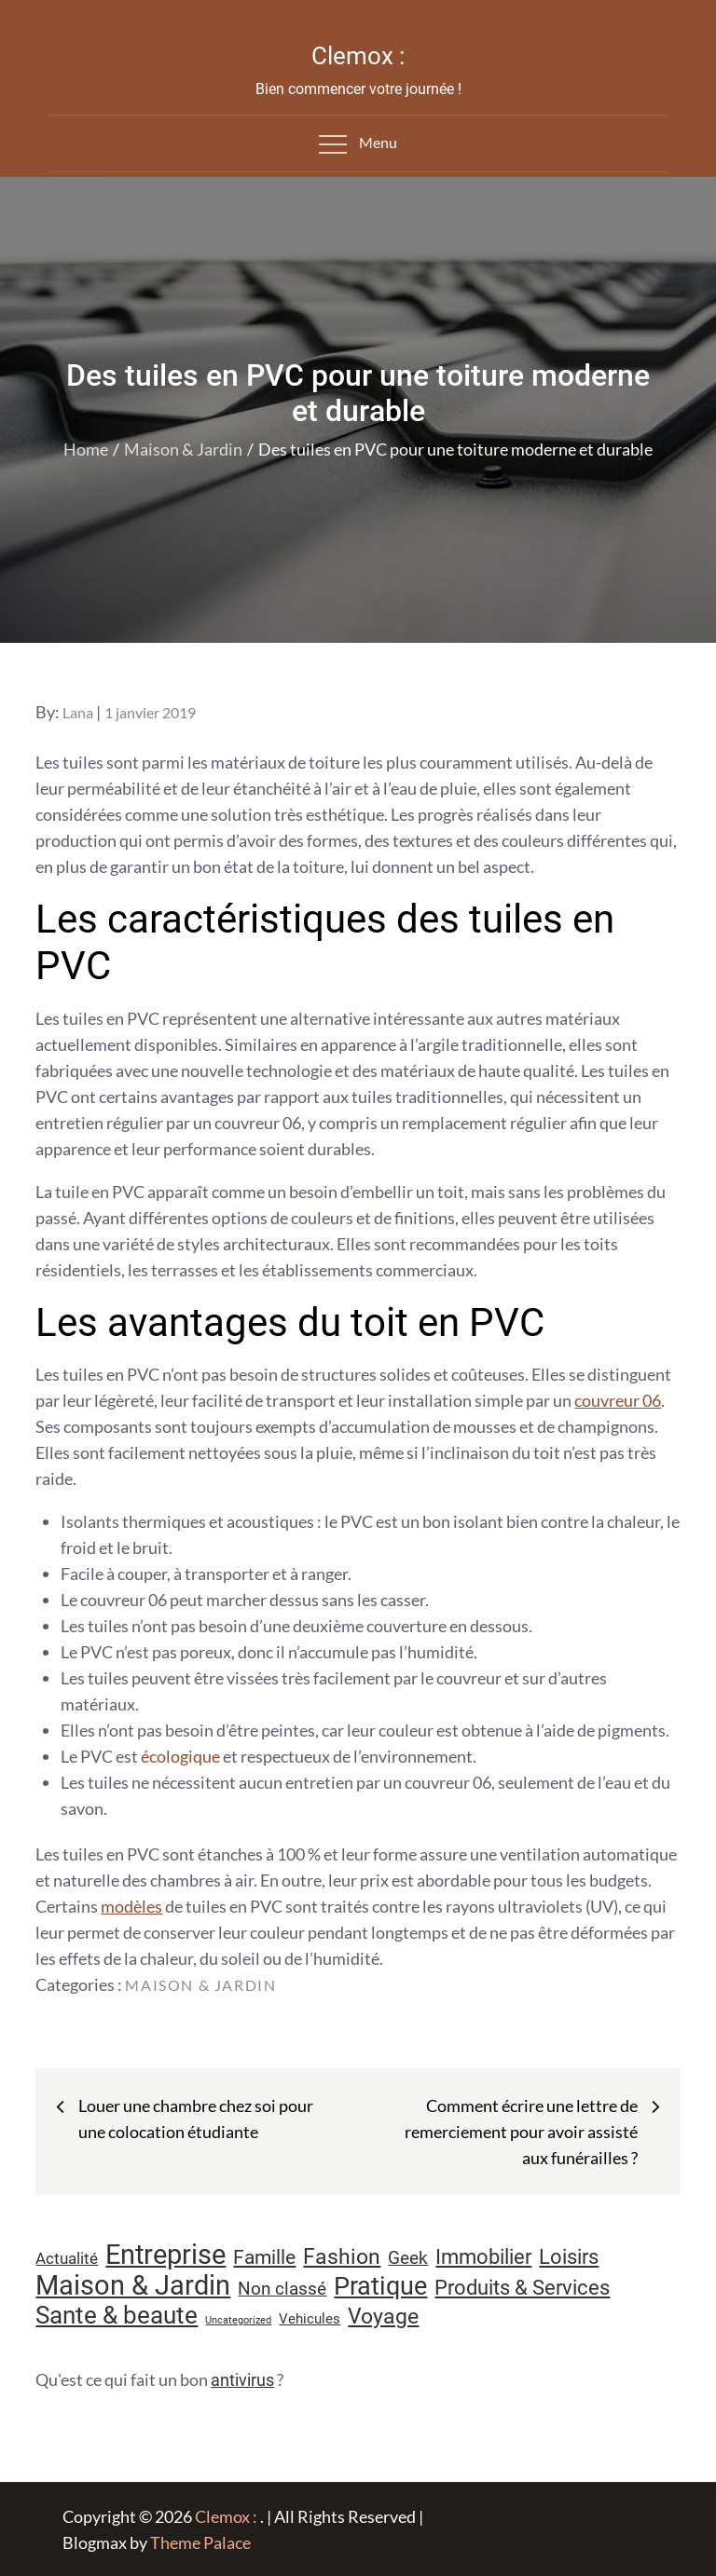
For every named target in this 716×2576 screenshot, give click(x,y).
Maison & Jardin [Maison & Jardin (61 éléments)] (132, 2285)
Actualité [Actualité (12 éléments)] (66, 2259)
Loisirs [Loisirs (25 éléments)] (569, 2257)
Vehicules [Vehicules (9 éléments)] (309, 2318)
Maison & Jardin (200, 1985)
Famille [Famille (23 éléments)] (264, 2257)
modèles (131, 1906)
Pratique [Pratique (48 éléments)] (380, 2286)
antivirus (242, 2380)
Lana (77, 712)
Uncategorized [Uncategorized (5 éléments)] (238, 2320)
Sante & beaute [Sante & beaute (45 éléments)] (116, 2315)
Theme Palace (200, 2542)
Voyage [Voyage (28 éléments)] (383, 2316)
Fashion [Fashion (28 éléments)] (341, 2256)
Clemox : (358, 56)
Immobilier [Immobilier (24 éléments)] (483, 2257)
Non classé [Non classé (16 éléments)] (282, 2289)
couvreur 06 (617, 1400)
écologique (180, 1756)
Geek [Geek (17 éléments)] (408, 2258)
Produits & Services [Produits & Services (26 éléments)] (522, 2287)
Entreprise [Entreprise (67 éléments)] (165, 2255)
